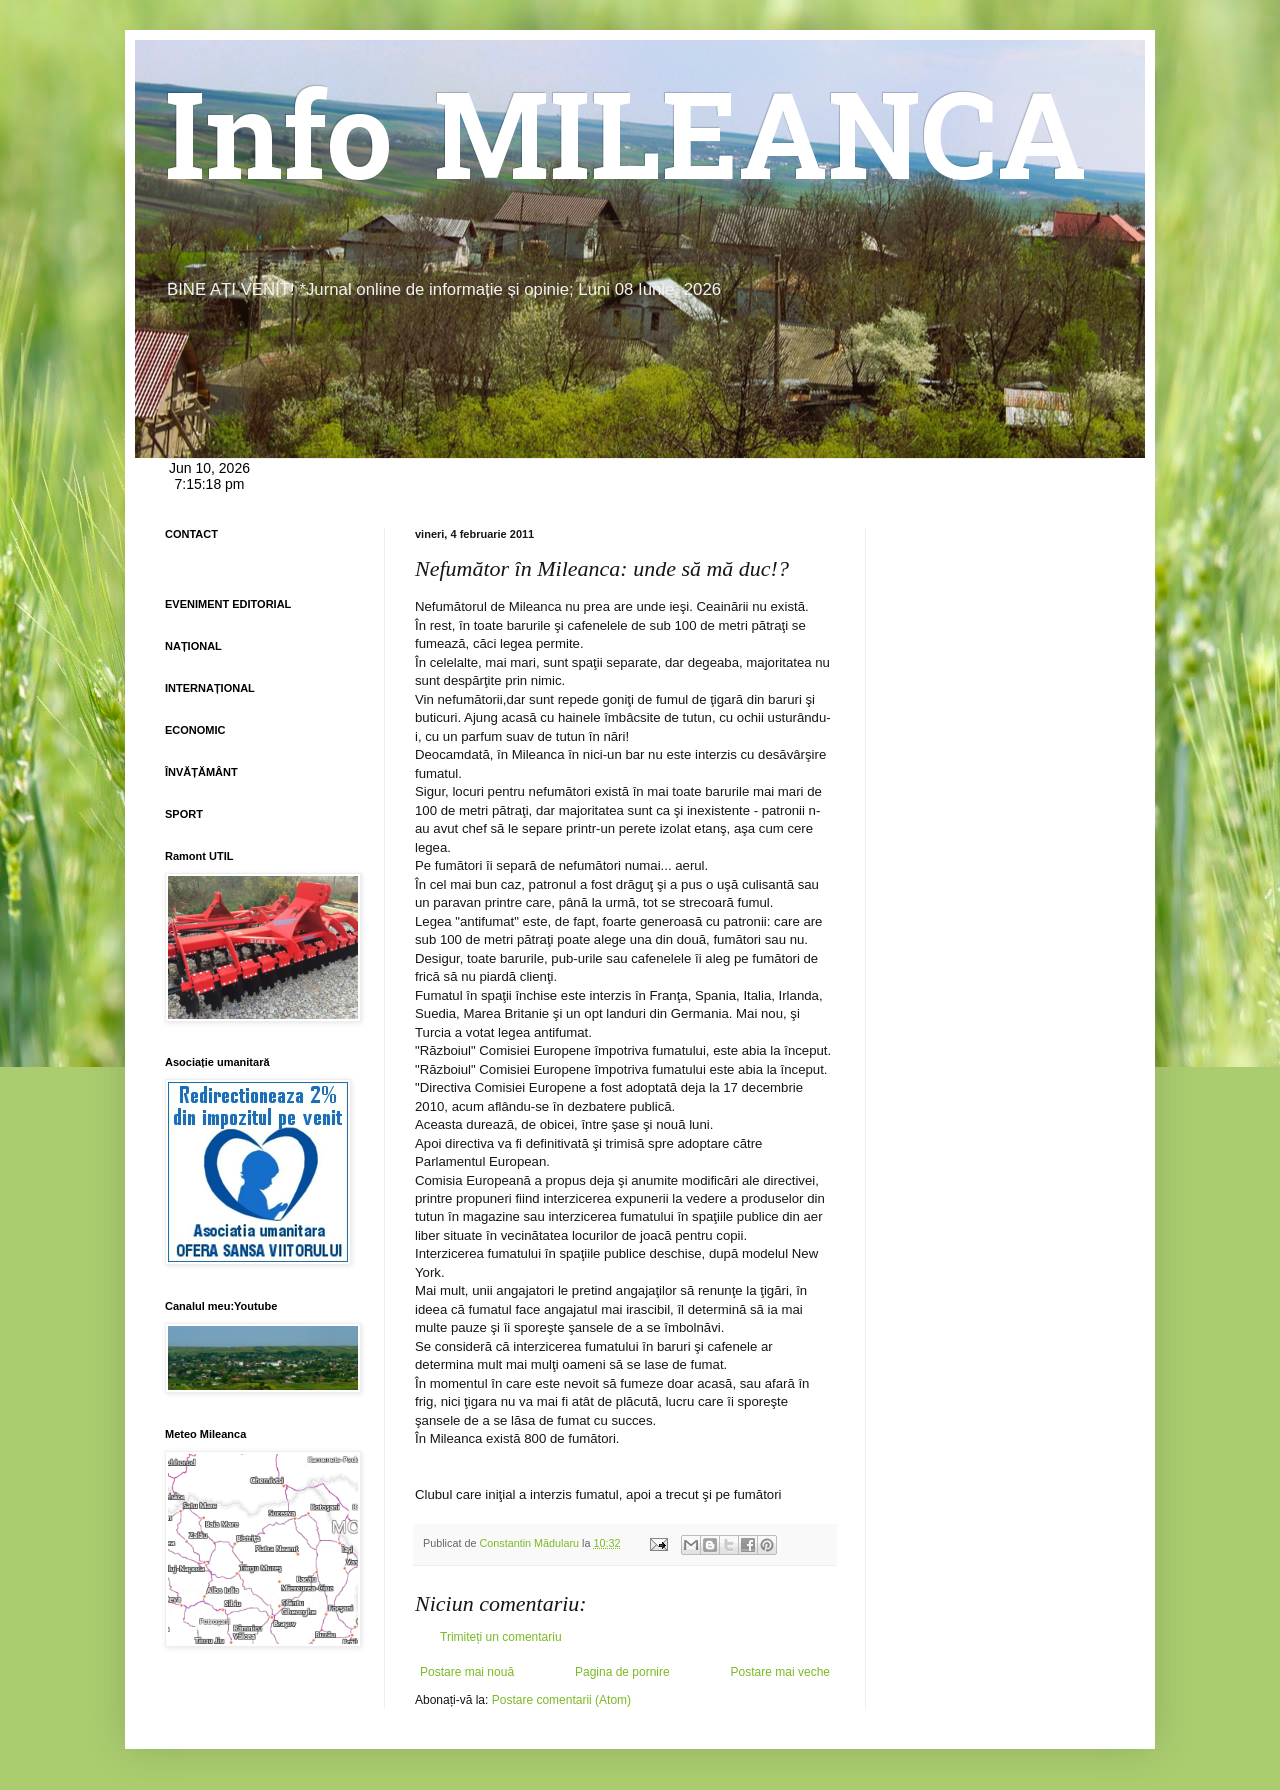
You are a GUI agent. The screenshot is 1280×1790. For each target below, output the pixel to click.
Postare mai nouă (467, 1672)
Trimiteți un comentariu (501, 1637)
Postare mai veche (780, 1672)
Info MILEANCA (626, 150)
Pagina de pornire (622, 1672)
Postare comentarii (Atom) (561, 1700)
